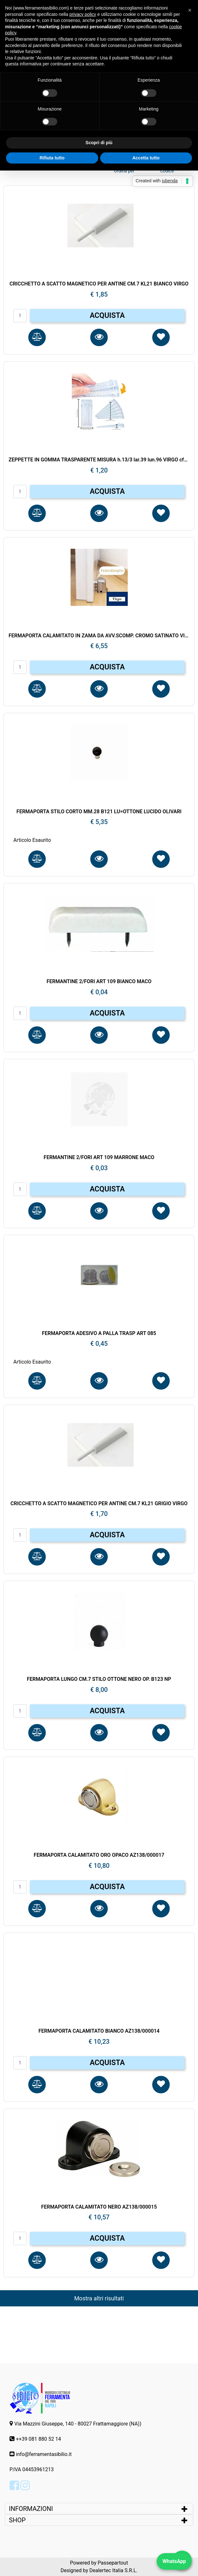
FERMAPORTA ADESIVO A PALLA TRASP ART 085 (99, 1333)
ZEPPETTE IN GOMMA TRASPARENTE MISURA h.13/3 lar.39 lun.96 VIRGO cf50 (99, 460)
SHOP (17, 2520)
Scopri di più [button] (99, 142)
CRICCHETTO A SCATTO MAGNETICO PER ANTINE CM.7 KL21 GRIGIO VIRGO (99, 1503)
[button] (37, 337)
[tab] (99, 2508)
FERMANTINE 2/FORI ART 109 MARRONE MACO (99, 1157)
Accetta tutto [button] (146, 157)
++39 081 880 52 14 (38, 2439)
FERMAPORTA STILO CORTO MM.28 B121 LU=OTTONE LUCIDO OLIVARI (99, 811)
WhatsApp (174, 2561)
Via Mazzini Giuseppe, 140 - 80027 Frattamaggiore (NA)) (77, 2424)
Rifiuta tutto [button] (52, 157)
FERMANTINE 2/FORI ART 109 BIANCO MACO (98, 981)
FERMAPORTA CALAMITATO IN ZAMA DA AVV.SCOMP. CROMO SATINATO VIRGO (99, 636)
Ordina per (124, 170)
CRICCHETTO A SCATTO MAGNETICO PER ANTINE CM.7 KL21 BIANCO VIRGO (99, 284)
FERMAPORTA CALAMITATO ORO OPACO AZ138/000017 (99, 1855)
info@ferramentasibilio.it (44, 2454)
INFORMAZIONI (31, 2508)
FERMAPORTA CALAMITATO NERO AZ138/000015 (99, 2207)
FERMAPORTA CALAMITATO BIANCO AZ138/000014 (99, 2031)
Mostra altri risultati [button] (99, 2298)
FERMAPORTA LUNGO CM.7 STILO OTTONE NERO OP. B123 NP (99, 1679)
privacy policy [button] (82, 14)
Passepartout (113, 2563)
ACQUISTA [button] (107, 315)
